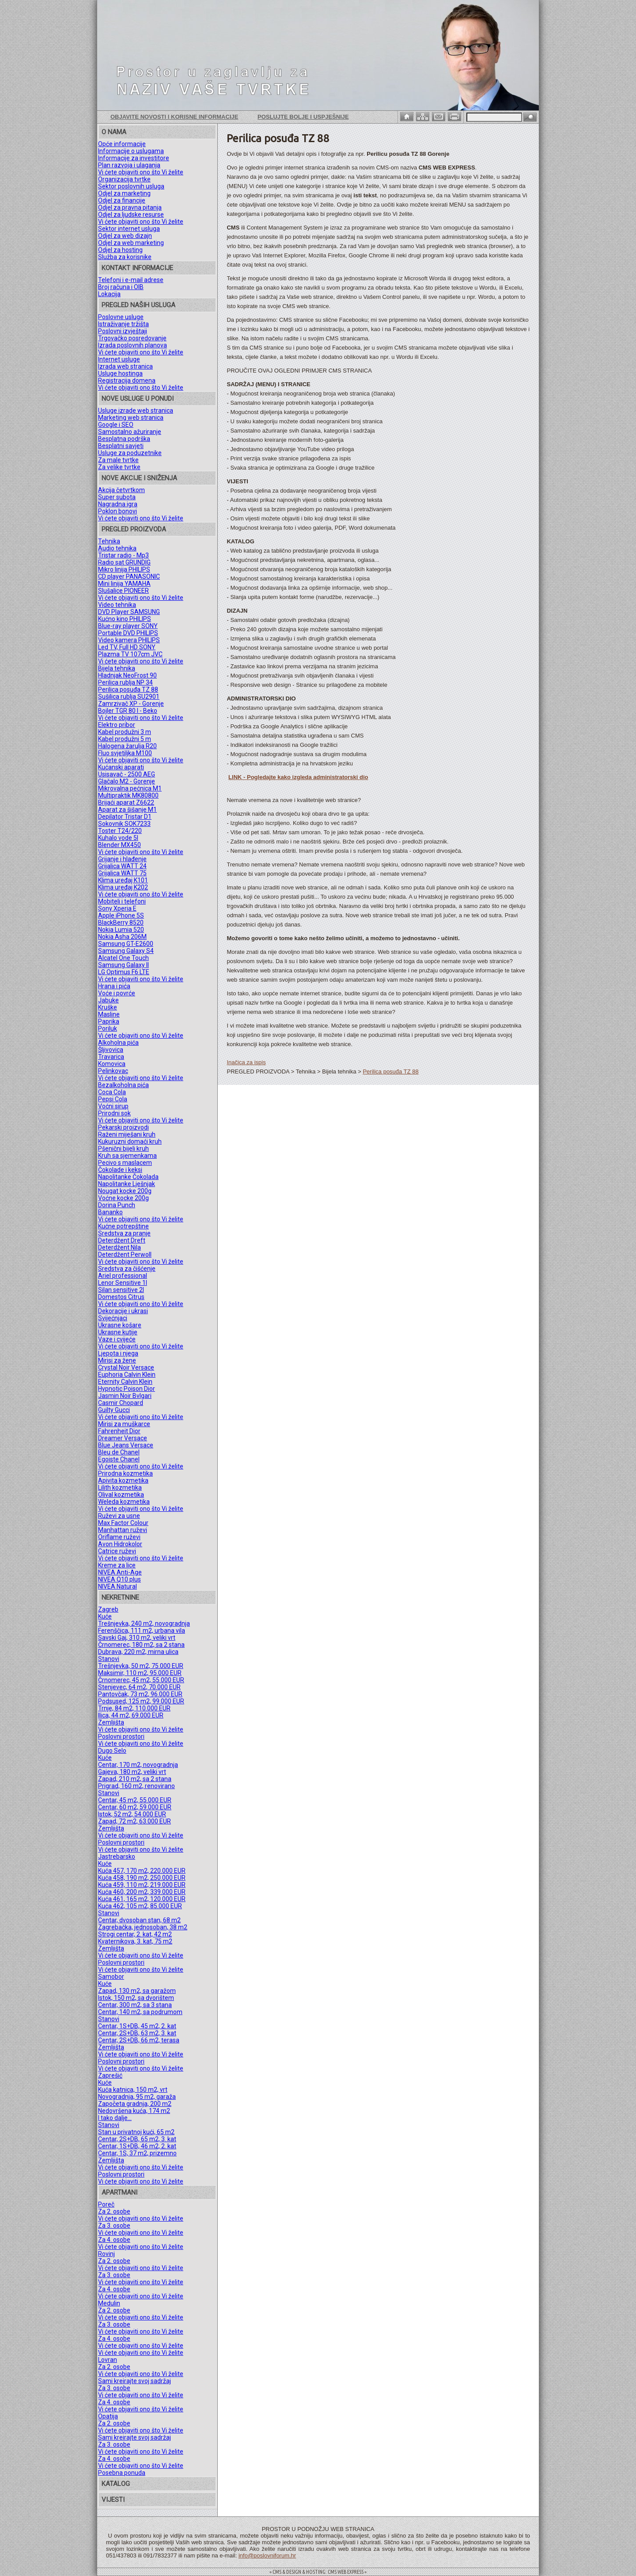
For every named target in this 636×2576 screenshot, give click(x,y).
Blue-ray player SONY (128, 625)
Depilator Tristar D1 (124, 816)
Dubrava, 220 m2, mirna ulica (138, 1651)
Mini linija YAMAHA (124, 583)
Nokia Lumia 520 (121, 929)
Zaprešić (110, 2075)
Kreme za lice (117, 1565)
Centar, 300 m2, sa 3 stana (135, 2004)
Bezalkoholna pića (123, 1084)
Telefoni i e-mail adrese (130, 279)
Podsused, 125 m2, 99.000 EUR (141, 1701)
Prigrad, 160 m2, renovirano (136, 1785)
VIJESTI (113, 2500)
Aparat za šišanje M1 (127, 809)
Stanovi (108, 1658)
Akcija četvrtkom (121, 489)
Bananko (110, 1212)
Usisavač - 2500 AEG (126, 774)
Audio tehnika (117, 548)
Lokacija (109, 294)
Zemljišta (111, 1722)
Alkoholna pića (118, 1042)
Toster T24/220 (120, 830)
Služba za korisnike (124, 256)
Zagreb (108, 1609)
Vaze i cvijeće (117, 1339)
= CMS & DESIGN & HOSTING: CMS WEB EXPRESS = (318, 2572)
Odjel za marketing (124, 193)
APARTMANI (119, 2192)
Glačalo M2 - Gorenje (126, 781)
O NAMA (114, 132)
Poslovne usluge (121, 316)
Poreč (106, 2204)
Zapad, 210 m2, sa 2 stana (134, 1778)
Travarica (111, 1056)
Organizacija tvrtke (124, 179)
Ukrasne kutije (117, 1332)
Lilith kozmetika (120, 1487)
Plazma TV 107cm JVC (130, 654)
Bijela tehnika (116, 668)
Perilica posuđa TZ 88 (128, 689)
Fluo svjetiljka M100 (125, 753)
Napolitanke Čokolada (128, 1176)
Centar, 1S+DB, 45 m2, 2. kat (137, 2026)
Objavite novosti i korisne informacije (174, 116)
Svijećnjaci (112, 1318)
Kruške (107, 1007)
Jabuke (108, 1000)
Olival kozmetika (121, 1494)
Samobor (111, 1976)
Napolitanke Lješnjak (126, 1183)
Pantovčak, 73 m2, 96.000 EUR (140, 1694)
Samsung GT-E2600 (125, 943)
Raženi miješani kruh (126, 1134)
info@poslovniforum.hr (267, 2555)
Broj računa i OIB (121, 286)
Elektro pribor (116, 724)
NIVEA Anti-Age (120, 1572)
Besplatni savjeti (121, 445)
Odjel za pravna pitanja (130, 207)
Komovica (111, 1063)
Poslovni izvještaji (122, 331)
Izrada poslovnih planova (132, 345)
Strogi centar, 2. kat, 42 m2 (135, 1934)
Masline (109, 1014)
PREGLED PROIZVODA (134, 529)
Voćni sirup (113, 1106)
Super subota (117, 497)
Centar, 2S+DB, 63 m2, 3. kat (137, 2033)
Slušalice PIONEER (123, 590)
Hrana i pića (114, 986)
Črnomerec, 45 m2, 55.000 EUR (141, 1679)
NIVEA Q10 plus (119, 1579)
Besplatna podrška (124, 438)
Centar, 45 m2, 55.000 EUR (134, 1800)
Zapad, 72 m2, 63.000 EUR (134, 1821)
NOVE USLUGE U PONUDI (138, 399)
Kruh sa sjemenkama (127, 1155)
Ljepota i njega (118, 1353)
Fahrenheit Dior (119, 1431)
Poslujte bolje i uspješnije (303, 116)
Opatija (108, 2416)
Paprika (108, 1021)
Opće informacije (122, 143)
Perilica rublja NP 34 (125, 682)
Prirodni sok (114, 1113)
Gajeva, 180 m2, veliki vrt (132, 1771)
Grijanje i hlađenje (122, 858)
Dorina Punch (116, 1205)
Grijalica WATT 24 (122, 866)
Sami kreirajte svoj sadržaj (134, 2380)
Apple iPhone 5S (121, 915)
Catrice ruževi (117, 1551)
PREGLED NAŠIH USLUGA (138, 305)
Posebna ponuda (121, 2472)
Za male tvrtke (118, 459)
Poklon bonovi (117, 511)
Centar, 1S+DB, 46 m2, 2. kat (137, 2146)
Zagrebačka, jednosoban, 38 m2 (142, 1927)
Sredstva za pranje (124, 1233)
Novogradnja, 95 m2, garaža (137, 2096)
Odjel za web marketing (131, 242)
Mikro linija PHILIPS (124, 569)
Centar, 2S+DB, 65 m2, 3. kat (137, 2139)
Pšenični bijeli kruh (123, 1148)
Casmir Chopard (120, 1402)
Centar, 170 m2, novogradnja (138, 1764)
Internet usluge (119, 359)
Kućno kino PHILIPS (124, 618)
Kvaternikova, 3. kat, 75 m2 (135, 1941)
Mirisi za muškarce (124, 1423)
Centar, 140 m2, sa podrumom (140, 2011)
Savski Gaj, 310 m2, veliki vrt (136, 1637)
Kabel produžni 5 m (124, 738)
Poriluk (107, 1028)
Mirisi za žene (117, 1360)
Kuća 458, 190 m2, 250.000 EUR (142, 1877)
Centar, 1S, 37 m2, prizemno (137, 2153)
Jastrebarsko (116, 1856)
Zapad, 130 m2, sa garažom (137, 1990)
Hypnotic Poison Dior (126, 1388)
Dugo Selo (112, 1750)
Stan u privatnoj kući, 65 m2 (136, 2131)
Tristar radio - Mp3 (123, 555)
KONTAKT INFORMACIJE (137, 268)
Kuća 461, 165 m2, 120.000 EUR (142, 1898)
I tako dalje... (115, 2117)
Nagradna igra (117, 504)
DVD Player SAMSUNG (129, 611)
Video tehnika (117, 604)
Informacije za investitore (133, 158)
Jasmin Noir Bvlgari (124, 1395)
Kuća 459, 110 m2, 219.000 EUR (142, 1884)
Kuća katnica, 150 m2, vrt (132, 2089)
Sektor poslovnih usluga (131, 186)
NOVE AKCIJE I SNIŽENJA (139, 478)
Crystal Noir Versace (126, 1367)
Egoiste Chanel (119, 1459)
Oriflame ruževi (119, 1536)
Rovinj (106, 2253)
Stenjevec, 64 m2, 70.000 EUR (139, 1687)
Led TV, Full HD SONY (126, 647)
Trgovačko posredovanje (132, 338)
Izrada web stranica (125, 366)
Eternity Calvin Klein (125, 1381)
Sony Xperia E (117, 908)
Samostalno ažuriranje (129, 431)
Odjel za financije (121, 200)
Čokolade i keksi (120, 1169)
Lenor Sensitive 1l (122, 1282)
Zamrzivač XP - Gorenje (131, 703)
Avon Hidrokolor (120, 1544)
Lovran (107, 2359)
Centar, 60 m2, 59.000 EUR (134, 1807)
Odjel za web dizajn (125, 235)
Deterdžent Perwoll (124, 1254)
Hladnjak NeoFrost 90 (127, 675)
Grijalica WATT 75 (122, 873)
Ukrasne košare (119, 1325)
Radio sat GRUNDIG (124, 562)
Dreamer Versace (122, 1438)
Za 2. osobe (114, 2211)
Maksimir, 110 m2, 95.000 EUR (140, 1672)
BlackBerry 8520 (121, 922)
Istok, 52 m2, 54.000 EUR (132, 1814)
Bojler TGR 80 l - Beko (127, 710)
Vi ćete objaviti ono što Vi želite (140, 172)
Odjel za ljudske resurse (131, 214)
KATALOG (116, 2484)
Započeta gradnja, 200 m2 (134, 2103)
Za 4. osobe (114, 2239)
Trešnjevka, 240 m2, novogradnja (144, 1623)
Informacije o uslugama (131, 150)
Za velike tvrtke (119, 467)
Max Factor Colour (123, 1522)
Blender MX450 (119, 844)
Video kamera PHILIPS (129, 640)
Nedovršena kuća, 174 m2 (134, 2110)
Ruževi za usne (119, 1515)
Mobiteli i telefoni (122, 901)
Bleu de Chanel (119, 1452)
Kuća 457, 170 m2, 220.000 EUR (142, 1870)
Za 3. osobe (114, 2225)
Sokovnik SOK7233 (124, 823)
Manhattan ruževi (122, 1529)
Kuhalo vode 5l (118, 837)
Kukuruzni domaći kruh (130, 1141)
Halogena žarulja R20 (127, 745)
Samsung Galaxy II (123, 964)
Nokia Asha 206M (122, 936)
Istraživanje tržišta (123, 324)
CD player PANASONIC (129, 576)
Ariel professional (122, 1275)
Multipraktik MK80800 (128, 795)
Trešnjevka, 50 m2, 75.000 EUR (140, 1665)
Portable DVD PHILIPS (128, 632)
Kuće (105, 1616)
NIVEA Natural (117, 1586)
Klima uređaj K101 (123, 880)
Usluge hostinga (120, 373)
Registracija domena (126, 380)
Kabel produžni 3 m (124, 731)
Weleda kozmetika (124, 1501)
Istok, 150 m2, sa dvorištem (136, 1997)
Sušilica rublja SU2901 (128, 696)
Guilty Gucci (114, 1409)
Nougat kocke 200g (124, 1190)
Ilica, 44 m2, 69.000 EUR (130, 1715)
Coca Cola (112, 1092)
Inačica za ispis (246, 1062)
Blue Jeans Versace (125, 1445)
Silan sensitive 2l (121, 1289)
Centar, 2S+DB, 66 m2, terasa (138, 2040)
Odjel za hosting (120, 249)
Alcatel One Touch (123, 957)
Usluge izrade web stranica (135, 410)
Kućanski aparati (121, 767)
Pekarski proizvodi (123, 1127)
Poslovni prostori (121, 1736)
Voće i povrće (116, 993)
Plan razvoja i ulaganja (129, 165)
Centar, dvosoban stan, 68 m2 (139, 1920)
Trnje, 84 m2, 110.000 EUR (134, 1708)
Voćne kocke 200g (123, 1197)
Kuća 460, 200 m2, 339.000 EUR (142, 1891)
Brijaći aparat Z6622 (126, 802)
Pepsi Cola (112, 1099)
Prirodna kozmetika (125, 1473)
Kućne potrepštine (123, 1226)
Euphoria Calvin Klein (126, 1374)
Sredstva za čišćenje (126, 1268)
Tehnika (109, 541)
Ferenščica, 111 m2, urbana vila (141, 1630)
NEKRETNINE (120, 1597)
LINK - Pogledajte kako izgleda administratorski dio (298, 777)
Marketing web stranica (130, 417)
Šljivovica (110, 1049)
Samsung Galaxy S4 (126, 950)
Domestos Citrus (121, 1296)
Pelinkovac (113, 1070)
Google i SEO (115, 424)
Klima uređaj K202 (123, 887)
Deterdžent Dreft (121, 1240)
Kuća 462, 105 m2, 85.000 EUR (140, 1905)
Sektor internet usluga (129, 228)
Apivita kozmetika (123, 1480)
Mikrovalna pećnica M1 (130, 788)
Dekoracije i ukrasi (123, 1310)
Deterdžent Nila (119, 1247)
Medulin (109, 2303)
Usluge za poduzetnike (130, 452)
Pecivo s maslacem (125, 1162)
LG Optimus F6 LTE (123, 971)
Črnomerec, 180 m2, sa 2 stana (141, 1644)
